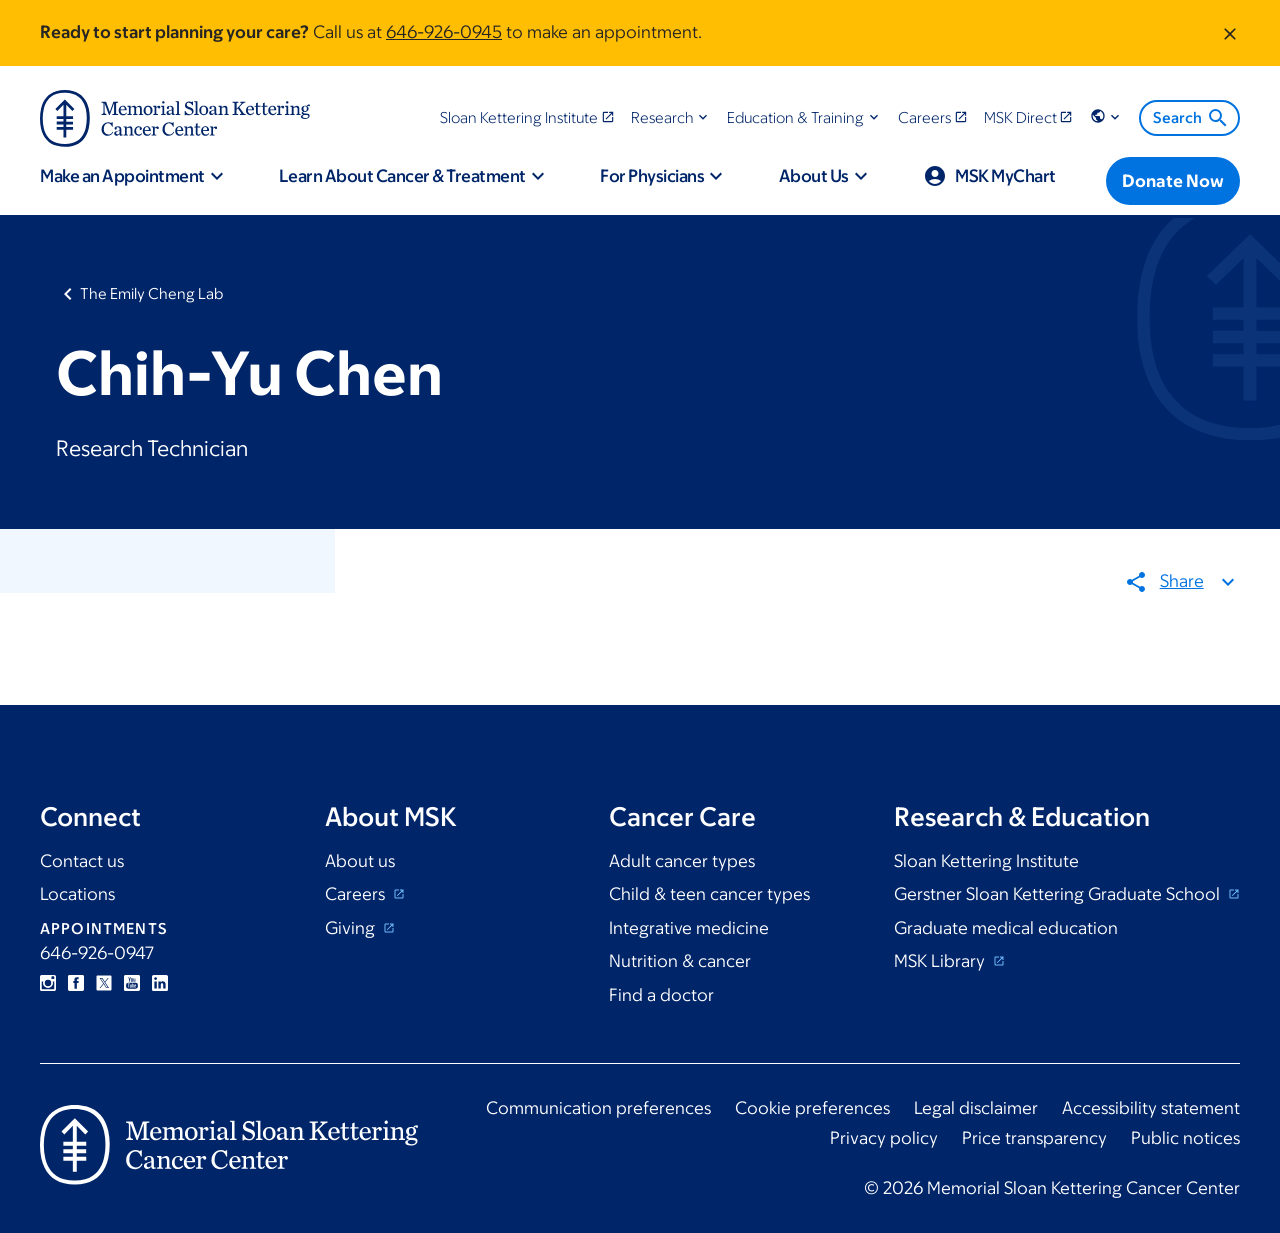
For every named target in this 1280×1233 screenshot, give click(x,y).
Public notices (1185, 1138)
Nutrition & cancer (680, 961)
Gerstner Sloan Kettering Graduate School (1059, 894)
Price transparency (1034, 1138)
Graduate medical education (1006, 928)
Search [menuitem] (1191, 118)
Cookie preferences (812, 1108)
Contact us (82, 861)
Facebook (76, 983)
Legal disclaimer (976, 1108)
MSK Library (941, 961)
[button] (671, 117)
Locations (77, 894)
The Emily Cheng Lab (151, 293)
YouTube (132, 983)
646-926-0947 (97, 953)
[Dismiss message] (1230, 33)
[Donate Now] (1173, 181)
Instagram (48, 983)
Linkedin (160, 983)
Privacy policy (884, 1138)
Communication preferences (598, 1108)
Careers (357, 894)
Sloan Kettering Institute (986, 861)
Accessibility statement (1151, 1108)
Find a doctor (661, 995)
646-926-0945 (444, 32)
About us (360, 861)
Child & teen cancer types (709, 894)
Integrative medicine (689, 928)
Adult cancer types (682, 861)
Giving (352, 928)
